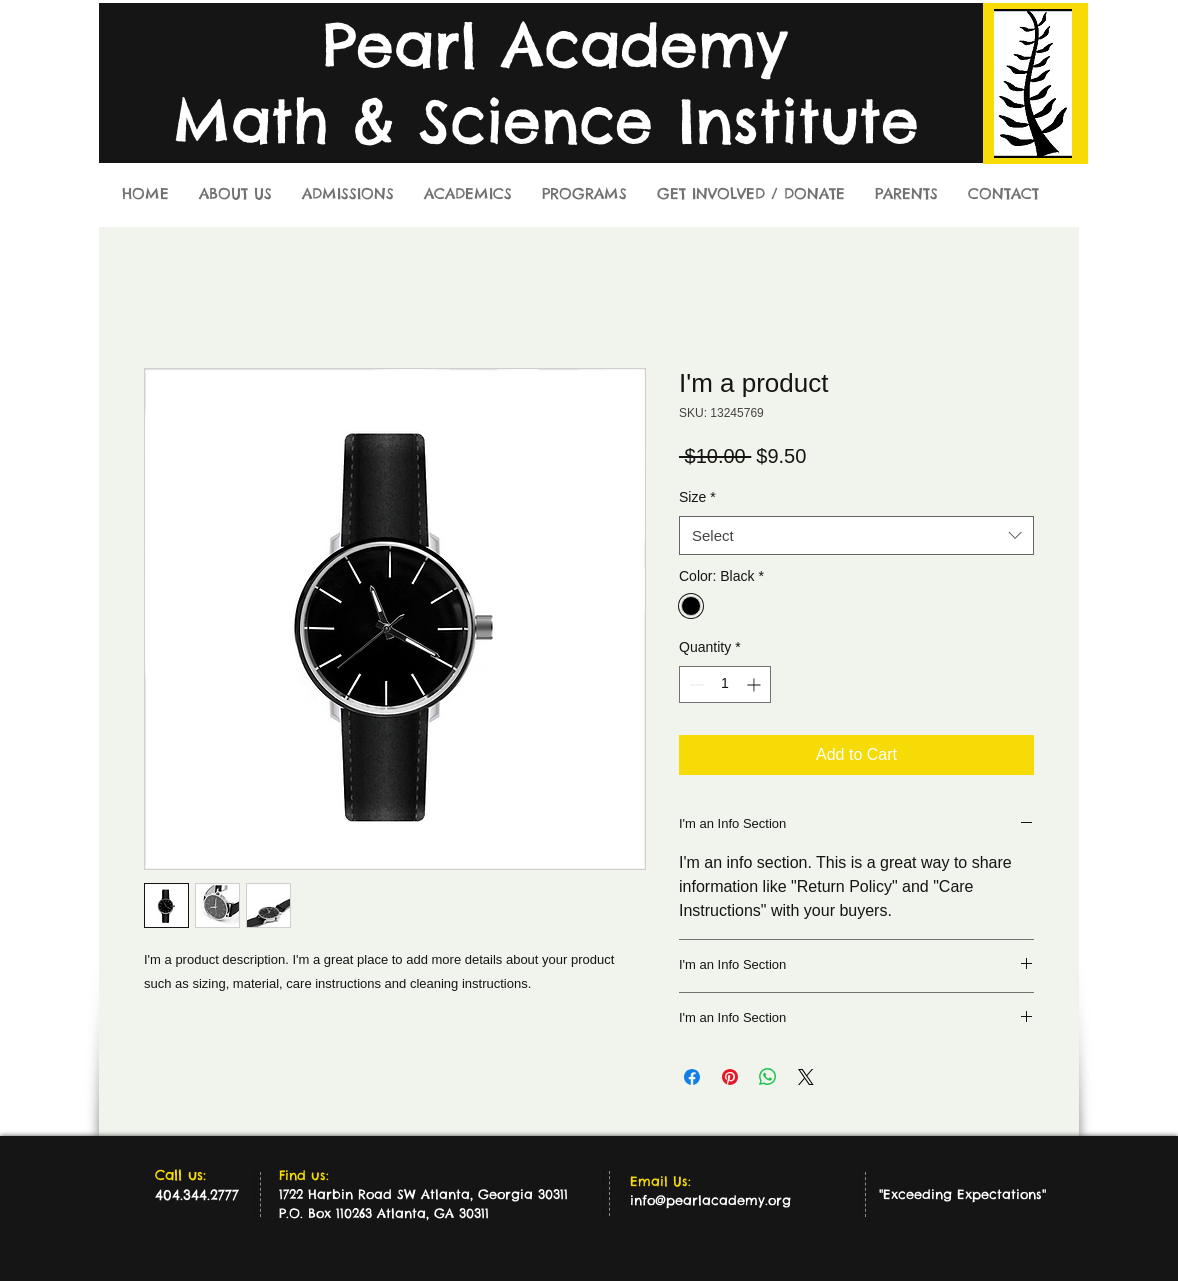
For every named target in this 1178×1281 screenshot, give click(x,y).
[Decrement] (694, 684)
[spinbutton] (725, 684)
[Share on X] (806, 1077)
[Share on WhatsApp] (768, 1077)
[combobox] (856, 535)
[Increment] (755, 684)
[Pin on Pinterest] (730, 1077)
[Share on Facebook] (692, 1077)
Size (697, 497)
